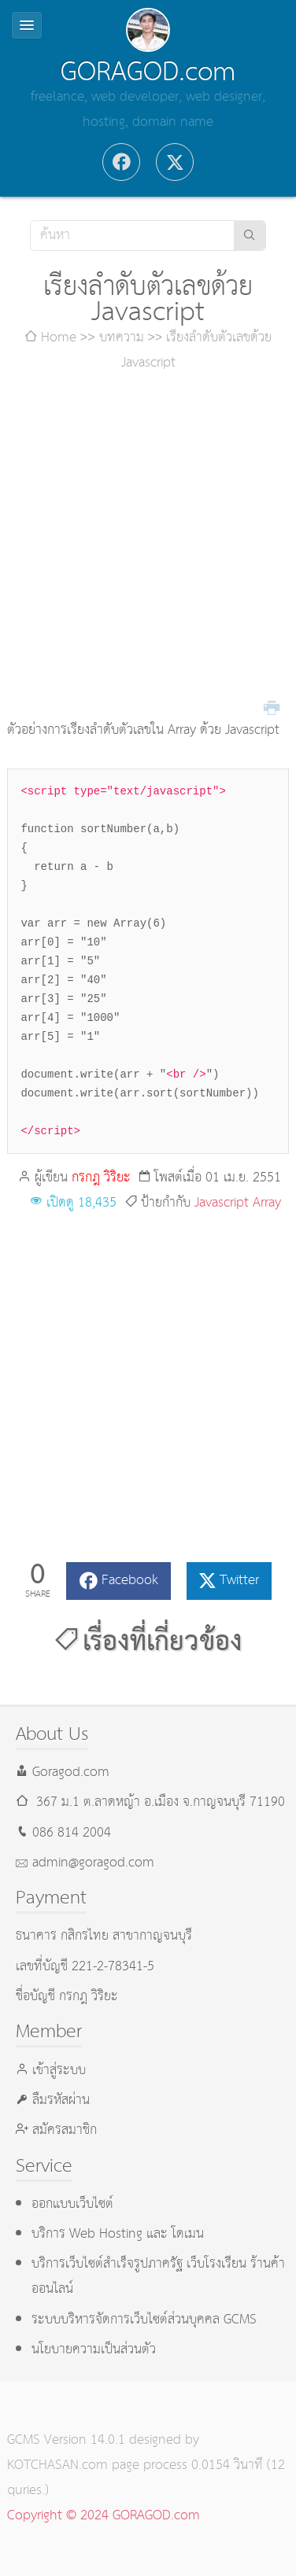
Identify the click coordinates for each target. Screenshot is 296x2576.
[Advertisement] (147, 547)
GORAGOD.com (148, 72)
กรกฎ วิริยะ (101, 1178)
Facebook (130, 1580)
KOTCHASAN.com (57, 2465)
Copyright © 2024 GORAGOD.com (103, 2516)
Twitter (239, 1580)
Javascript (221, 1203)
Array (267, 1203)
